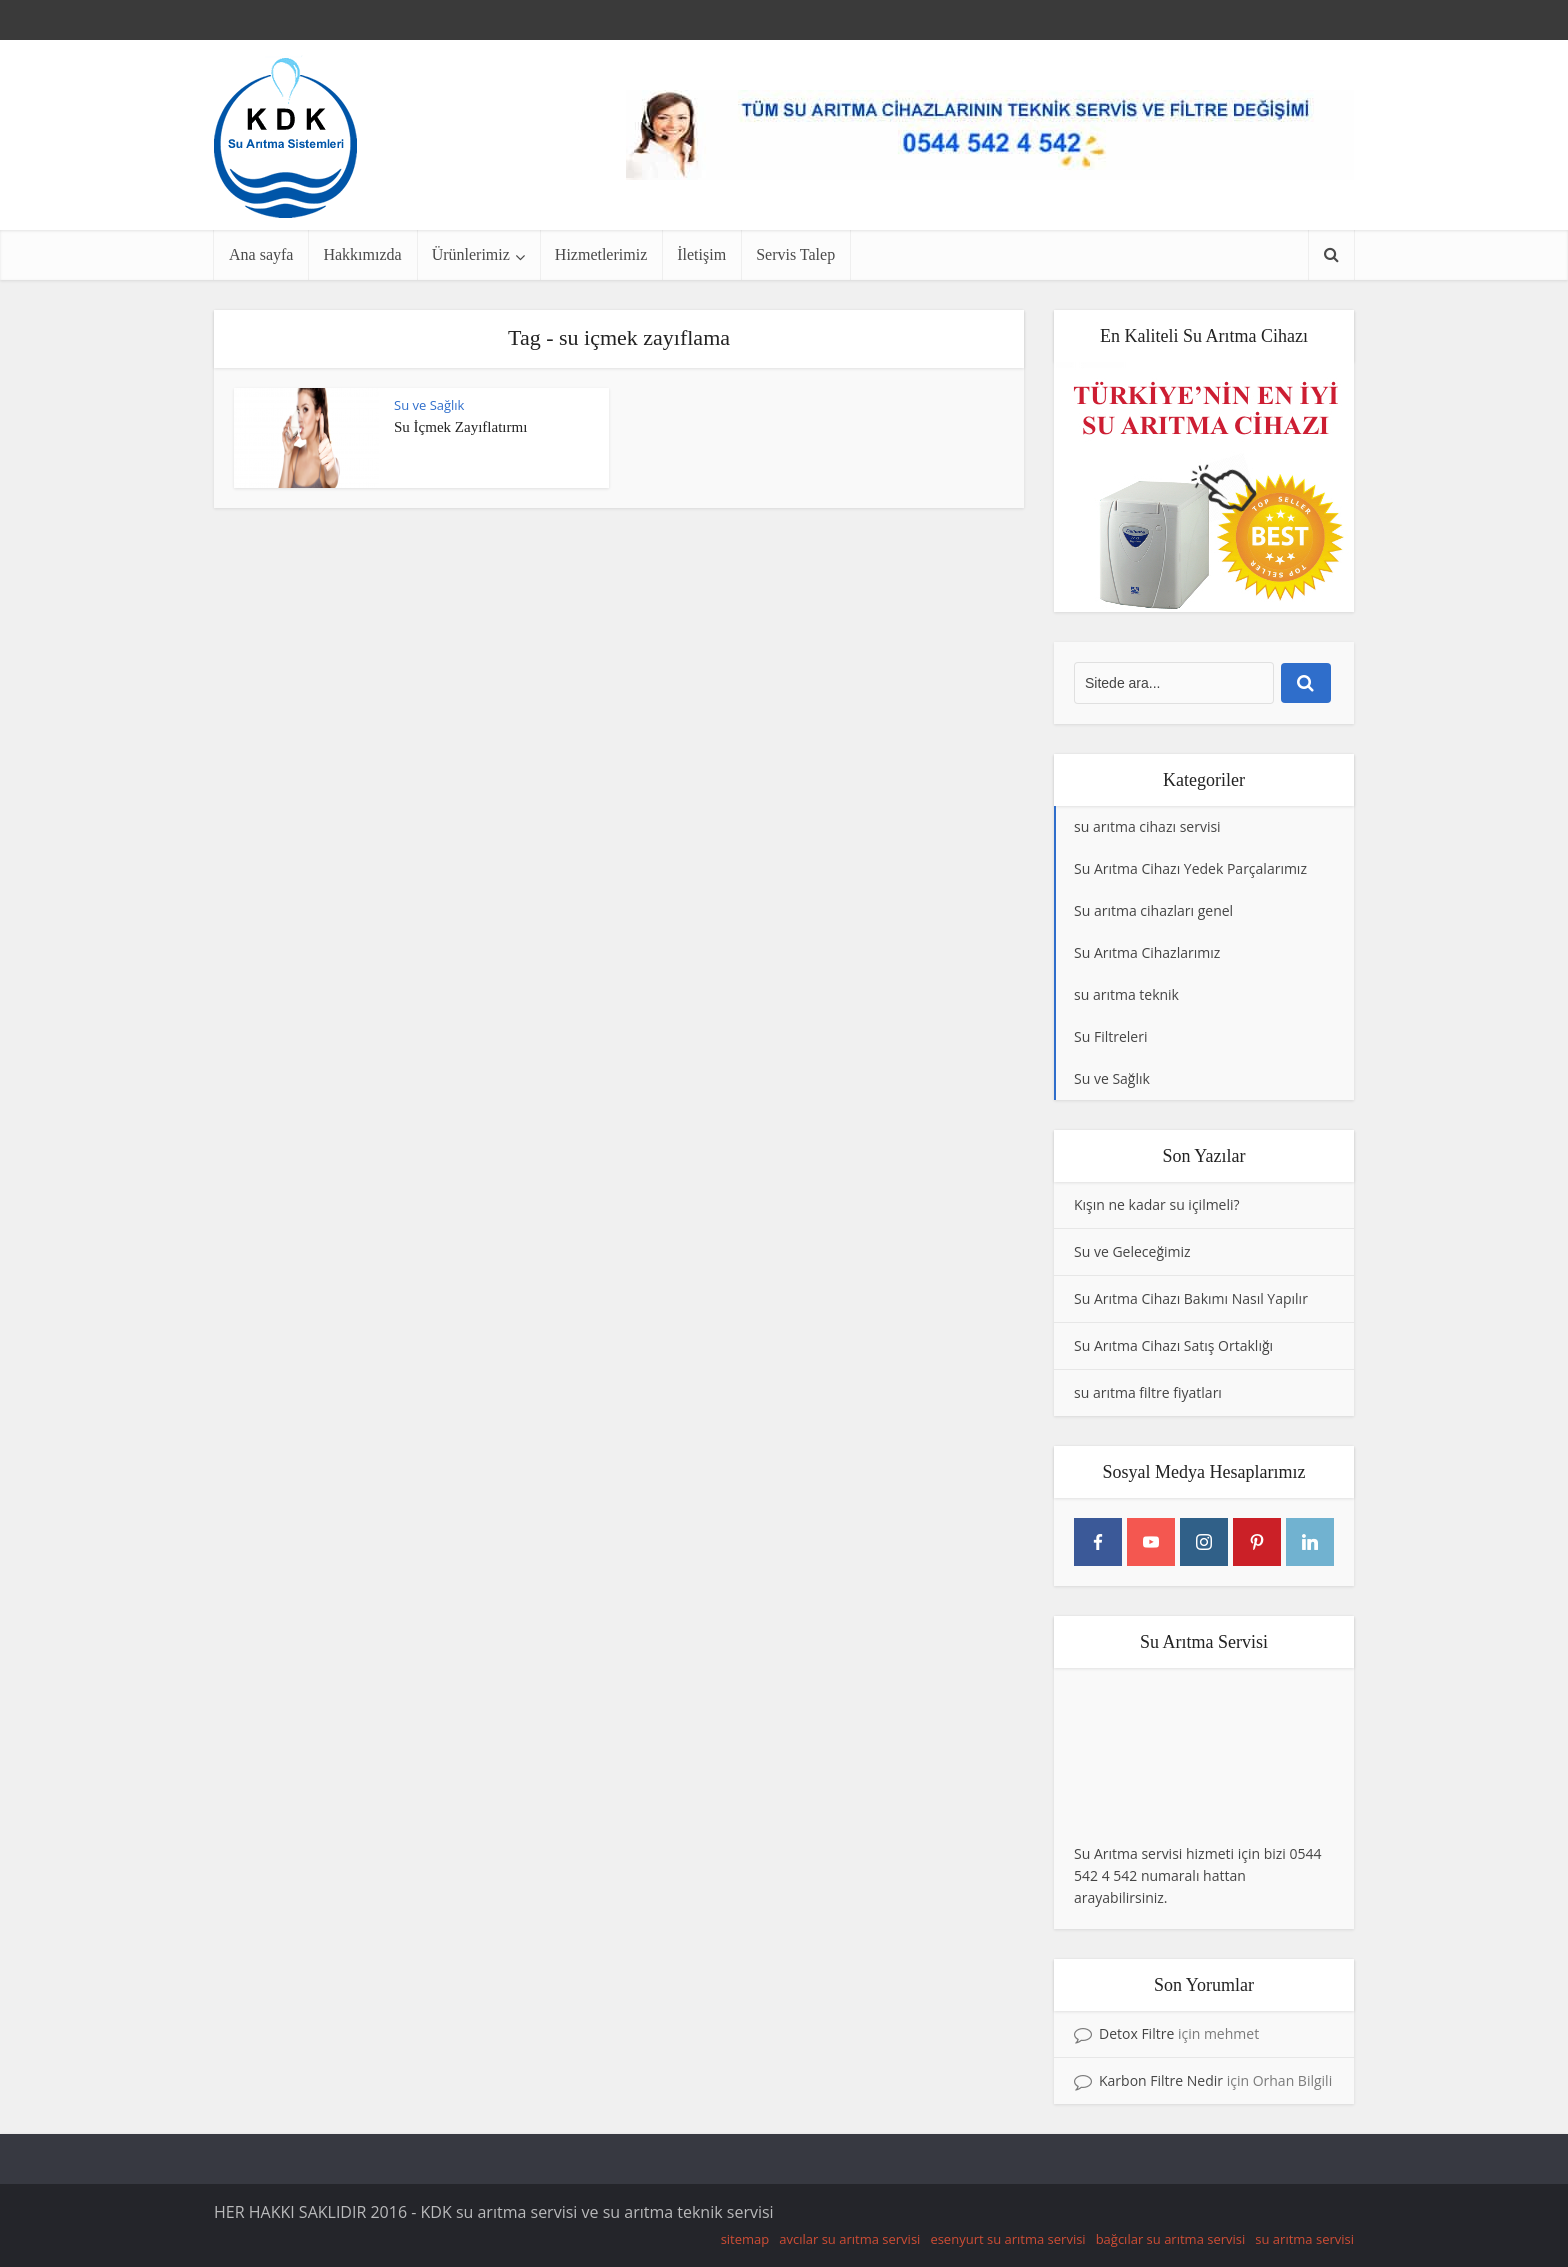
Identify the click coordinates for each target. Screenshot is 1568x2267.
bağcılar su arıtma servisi (1171, 2239)
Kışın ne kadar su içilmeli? (1157, 1204)
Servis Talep (795, 254)
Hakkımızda (362, 254)
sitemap (745, 2239)
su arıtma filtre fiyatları (1148, 1392)
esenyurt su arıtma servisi (1007, 2239)
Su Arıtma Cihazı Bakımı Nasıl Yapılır (1191, 1298)
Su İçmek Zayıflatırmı (460, 427)
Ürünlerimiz (471, 254)
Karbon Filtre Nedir (1161, 2080)
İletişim (701, 254)
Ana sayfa (261, 254)
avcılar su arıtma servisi (849, 2239)
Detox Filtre (1136, 2033)
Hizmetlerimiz (601, 254)
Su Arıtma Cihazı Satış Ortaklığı (1173, 1345)
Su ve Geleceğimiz (1132, 1251)
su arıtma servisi (1304, 2239)
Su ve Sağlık (429, 405)
